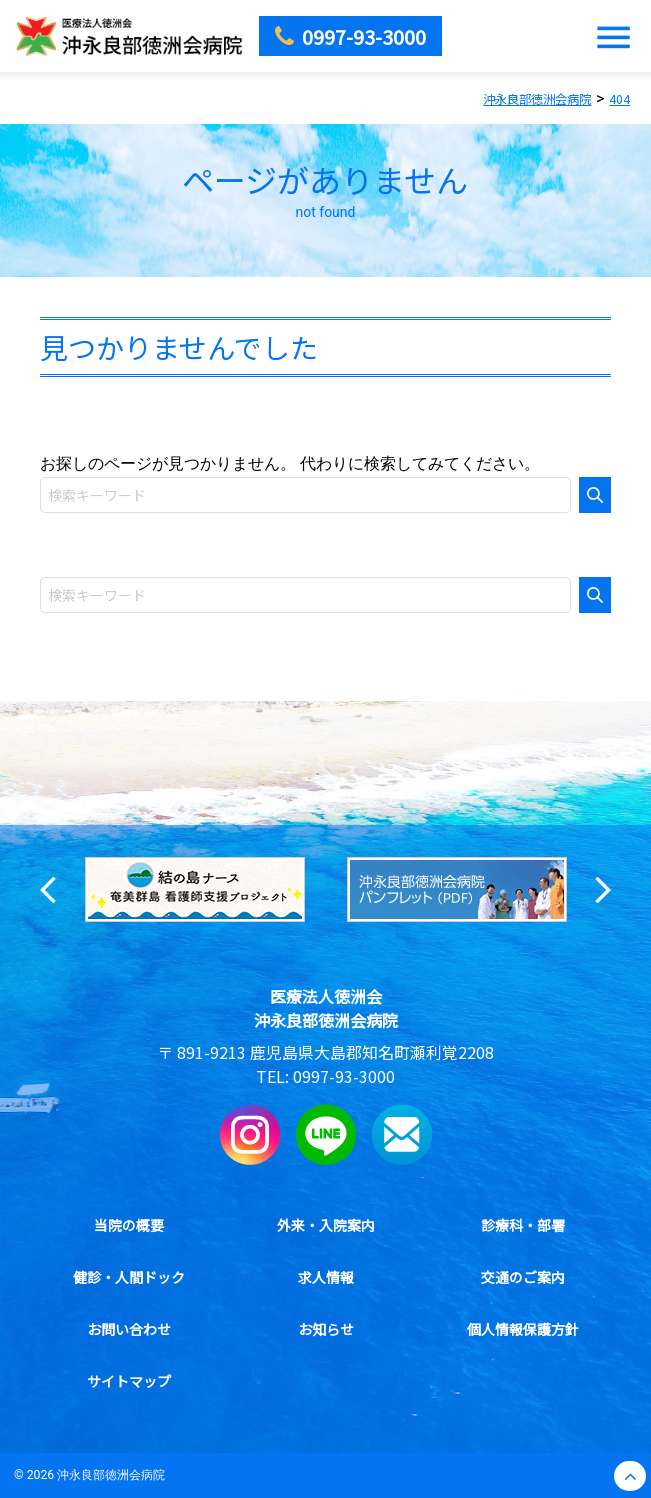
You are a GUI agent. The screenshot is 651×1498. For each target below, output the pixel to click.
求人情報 (326, 1277)
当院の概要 (129, 1225)
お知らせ (326, 1329)
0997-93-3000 (344, 1076)
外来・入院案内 (326, 1225)
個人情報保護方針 (523, 1329)
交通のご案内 (523, 1277)
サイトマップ (129, 1381)
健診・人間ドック (129, 1277)
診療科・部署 (523, 1225)
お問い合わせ (129, 1329)
